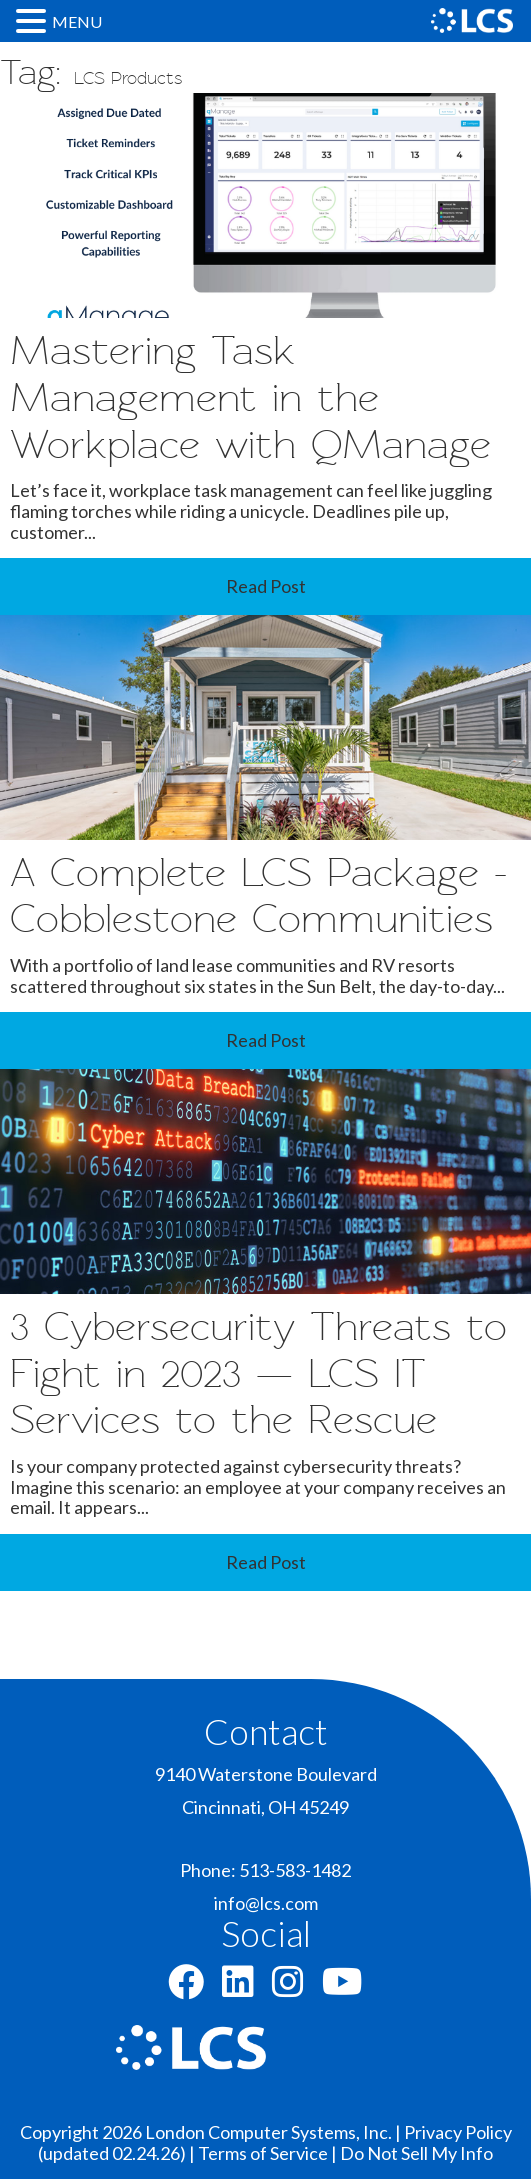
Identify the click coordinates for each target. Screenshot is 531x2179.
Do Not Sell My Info (416, 2153)
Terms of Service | (269, 2153)
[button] (34, 20)
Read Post (266, 586)
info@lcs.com (266, 1903)
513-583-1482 (295, 1870)
